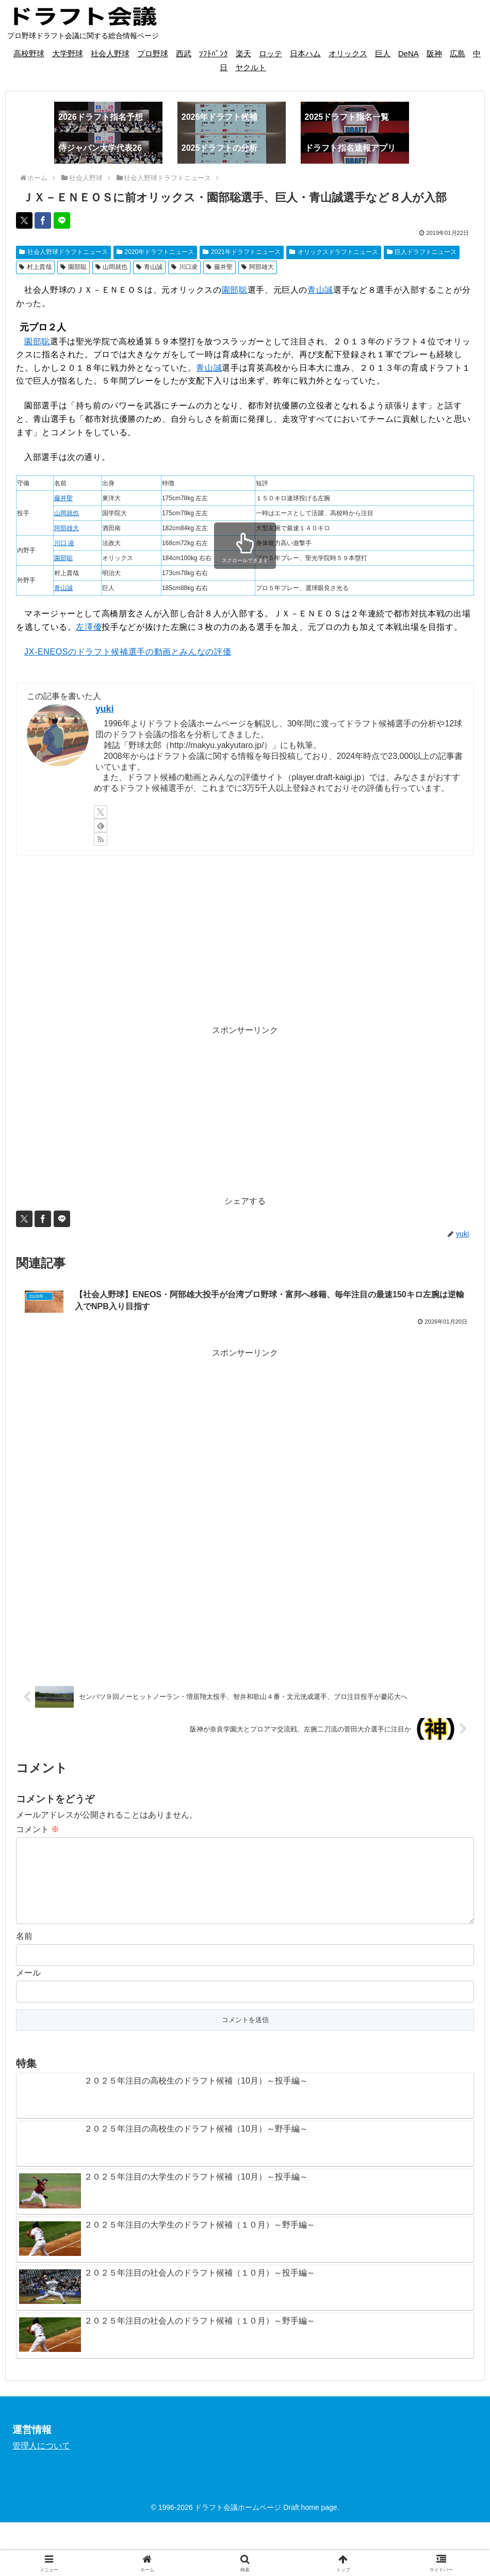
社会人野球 (110, 53)
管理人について (41, 2473)
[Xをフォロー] (100, 812)
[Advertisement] (245, 939)
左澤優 (89, 627)
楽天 (243, 53)
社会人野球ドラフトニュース (63, 252)
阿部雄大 (257, 267)
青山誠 (149, 267)
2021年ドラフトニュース (242, 252)
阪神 (434, 53)
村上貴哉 (35, 267)
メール (28, 2000)
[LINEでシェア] (62, 220)
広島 (457, 53)
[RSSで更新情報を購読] (100, 839)
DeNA (408, 53)
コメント (37, 1841)
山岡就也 (111, 267)
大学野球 (67, 53)
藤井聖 (219, 267)
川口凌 (184, 267)
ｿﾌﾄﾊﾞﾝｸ (213, 53)
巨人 (382, 53)
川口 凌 (64, 543)
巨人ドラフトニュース (422, 252)
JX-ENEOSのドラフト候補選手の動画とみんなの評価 (127, 651)
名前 (24, 1964)
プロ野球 (152, 53)
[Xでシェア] (24, 220)
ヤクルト (250, 67)
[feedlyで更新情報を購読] (100, 825)
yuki (104, 709)
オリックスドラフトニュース (333, 252)
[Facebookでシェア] (43, 220)
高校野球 (28, 53)
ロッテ (270, 53)
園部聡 (73, 267)
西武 (183, 53)
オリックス (348, 53)
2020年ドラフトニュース (155, 252)
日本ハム (305, 53)
